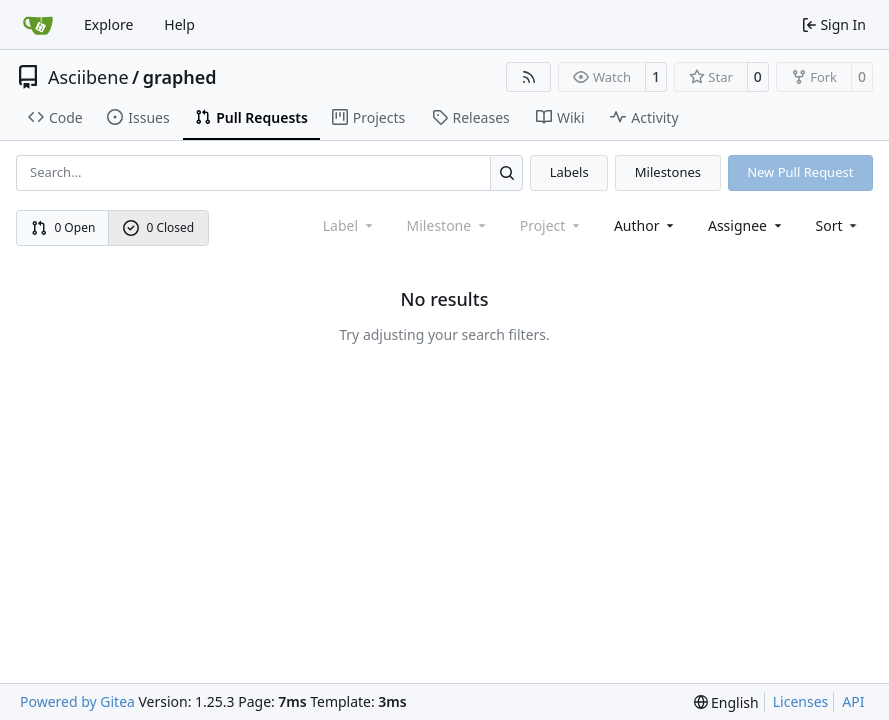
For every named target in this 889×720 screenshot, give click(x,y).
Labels (569, 172)
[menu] (838, 225)
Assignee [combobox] (746, 225)
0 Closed (159, 227)
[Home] (38, 25)
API (853, 701)
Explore (108, 24)
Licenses (801, 701)
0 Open (63, 227)
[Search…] (506, 172)
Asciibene (88, 77)
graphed (180, 77)
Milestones (668, 172)
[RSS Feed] (529, 77)
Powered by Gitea (77, 701)
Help (179, 24)
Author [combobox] (645, 225)
